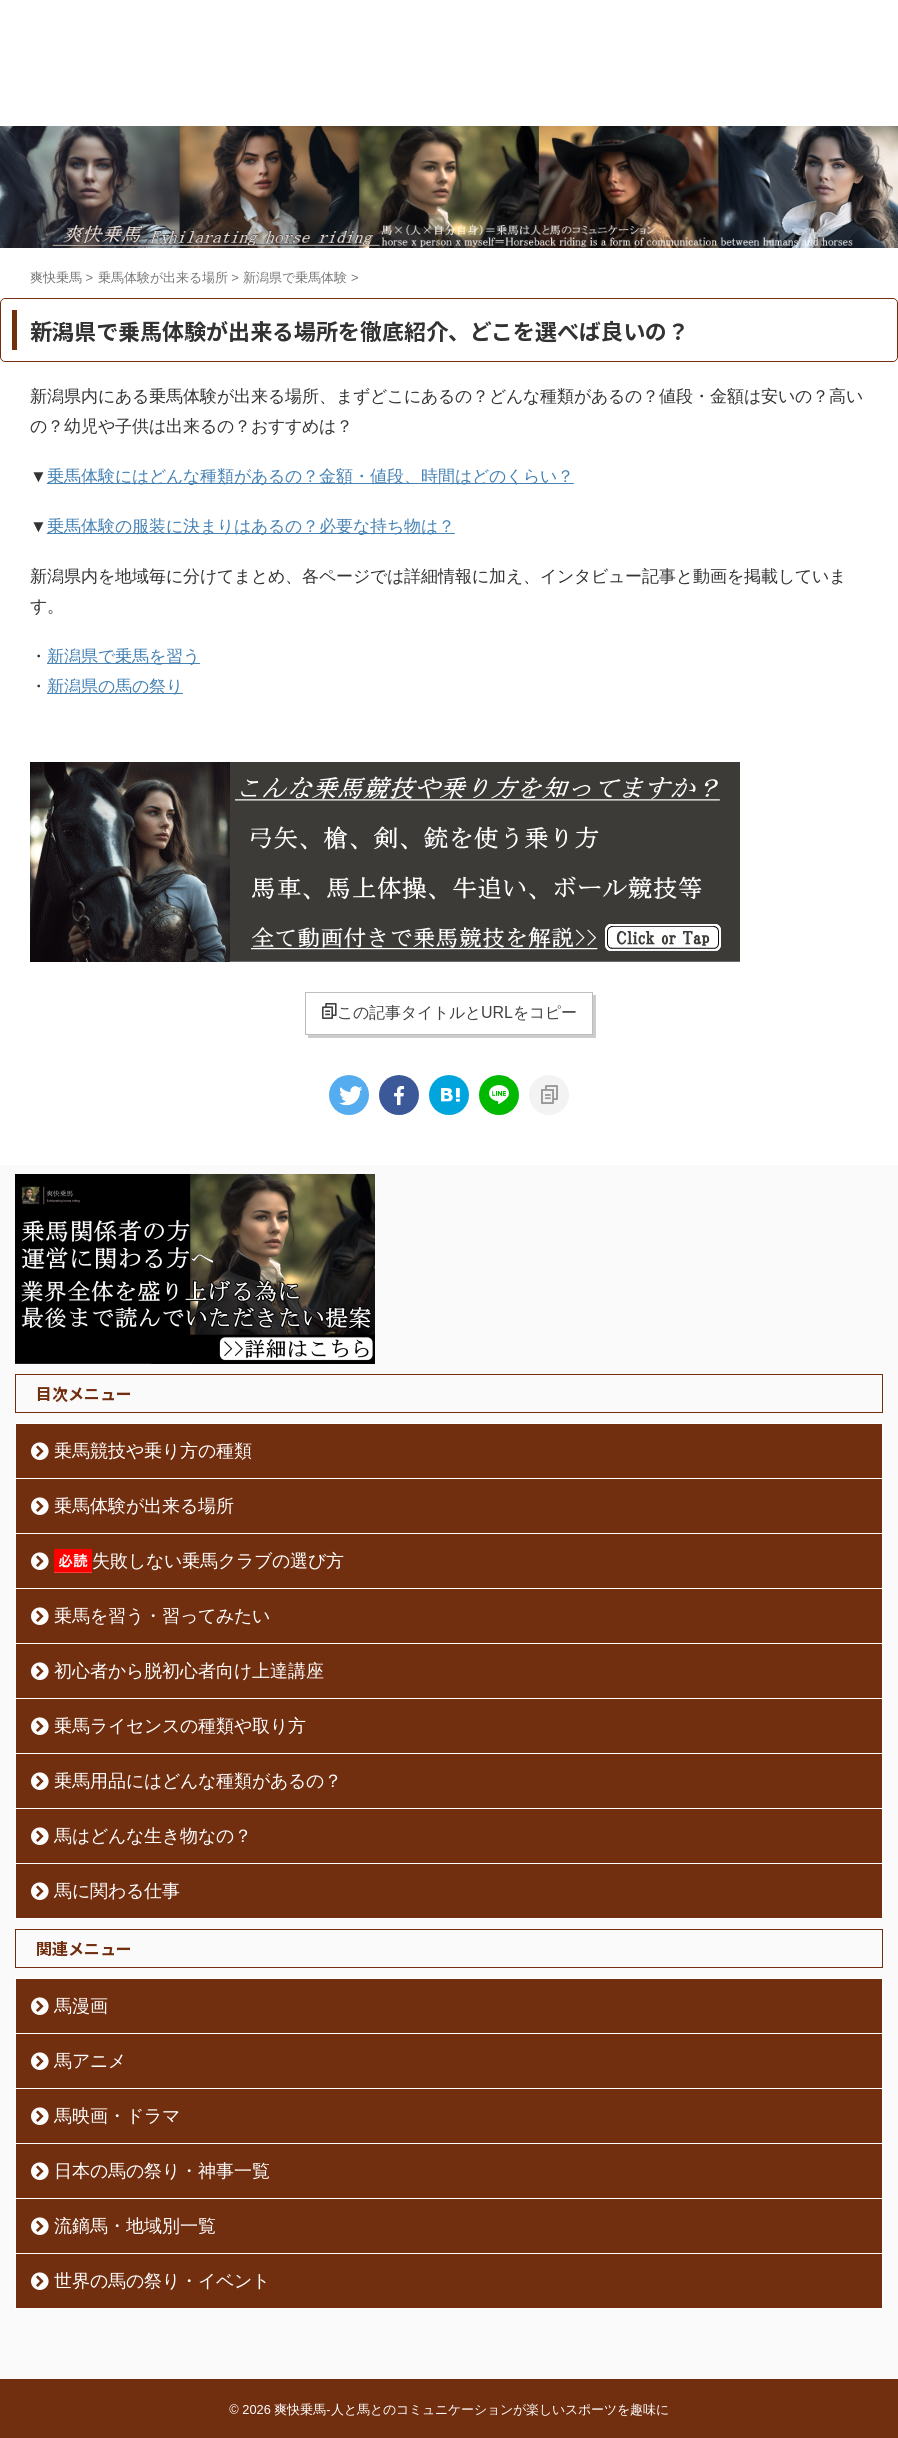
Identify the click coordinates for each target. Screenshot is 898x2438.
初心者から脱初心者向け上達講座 (189, 1671)
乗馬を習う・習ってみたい (162, 1616)
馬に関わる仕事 (117, 1891)
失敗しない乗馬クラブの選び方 (199, 1561)
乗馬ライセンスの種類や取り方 (180, 1726)
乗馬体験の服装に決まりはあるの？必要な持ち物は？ (251, 526)
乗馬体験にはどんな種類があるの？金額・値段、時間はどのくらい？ (310, 476)
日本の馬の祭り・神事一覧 (162, 2171)
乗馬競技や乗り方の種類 (153, 1451)
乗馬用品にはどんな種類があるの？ (198, 1781)
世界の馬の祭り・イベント (162, 2281)
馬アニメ (90, 2061)
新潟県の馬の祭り (115, 686)
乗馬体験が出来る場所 (144, 1506)
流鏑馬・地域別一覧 (135, 2226)
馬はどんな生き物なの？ (153, 1836)
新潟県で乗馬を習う (123, 656)
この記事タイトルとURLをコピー (449, 1012)
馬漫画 (81, 2006)
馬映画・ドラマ (117, 2116)
